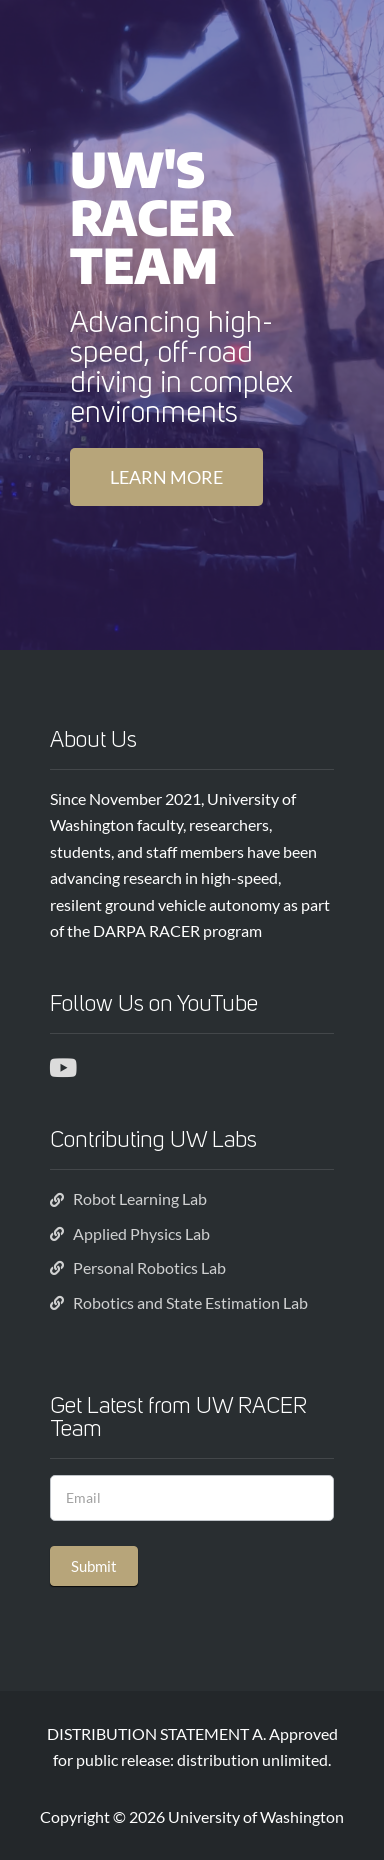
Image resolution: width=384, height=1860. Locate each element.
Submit (94, 1566)
